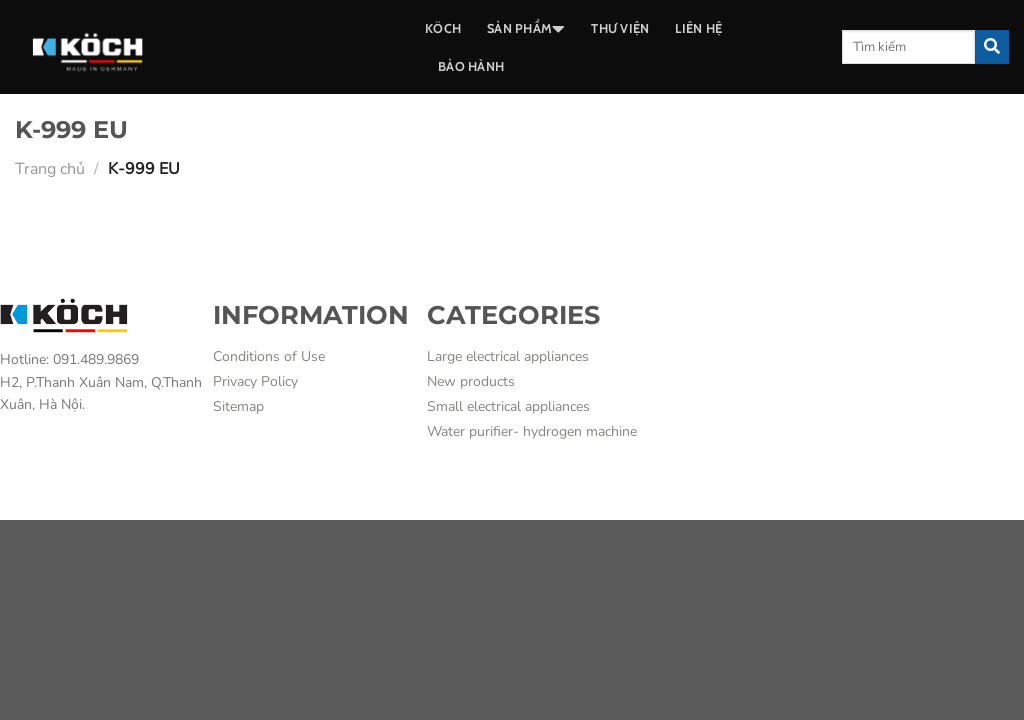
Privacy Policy (255, 381)
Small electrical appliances (508, 406)
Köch (443, 28)
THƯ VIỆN (620, 28)
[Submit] (992, 47)
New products (471, 381)
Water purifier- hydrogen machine (532, 431)
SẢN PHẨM (526, 29)
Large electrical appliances (508, 356)
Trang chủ (50, 169)
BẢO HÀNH (471, 66)
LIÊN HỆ (698, 28)
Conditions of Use (269, 356)
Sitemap (238, 406)
